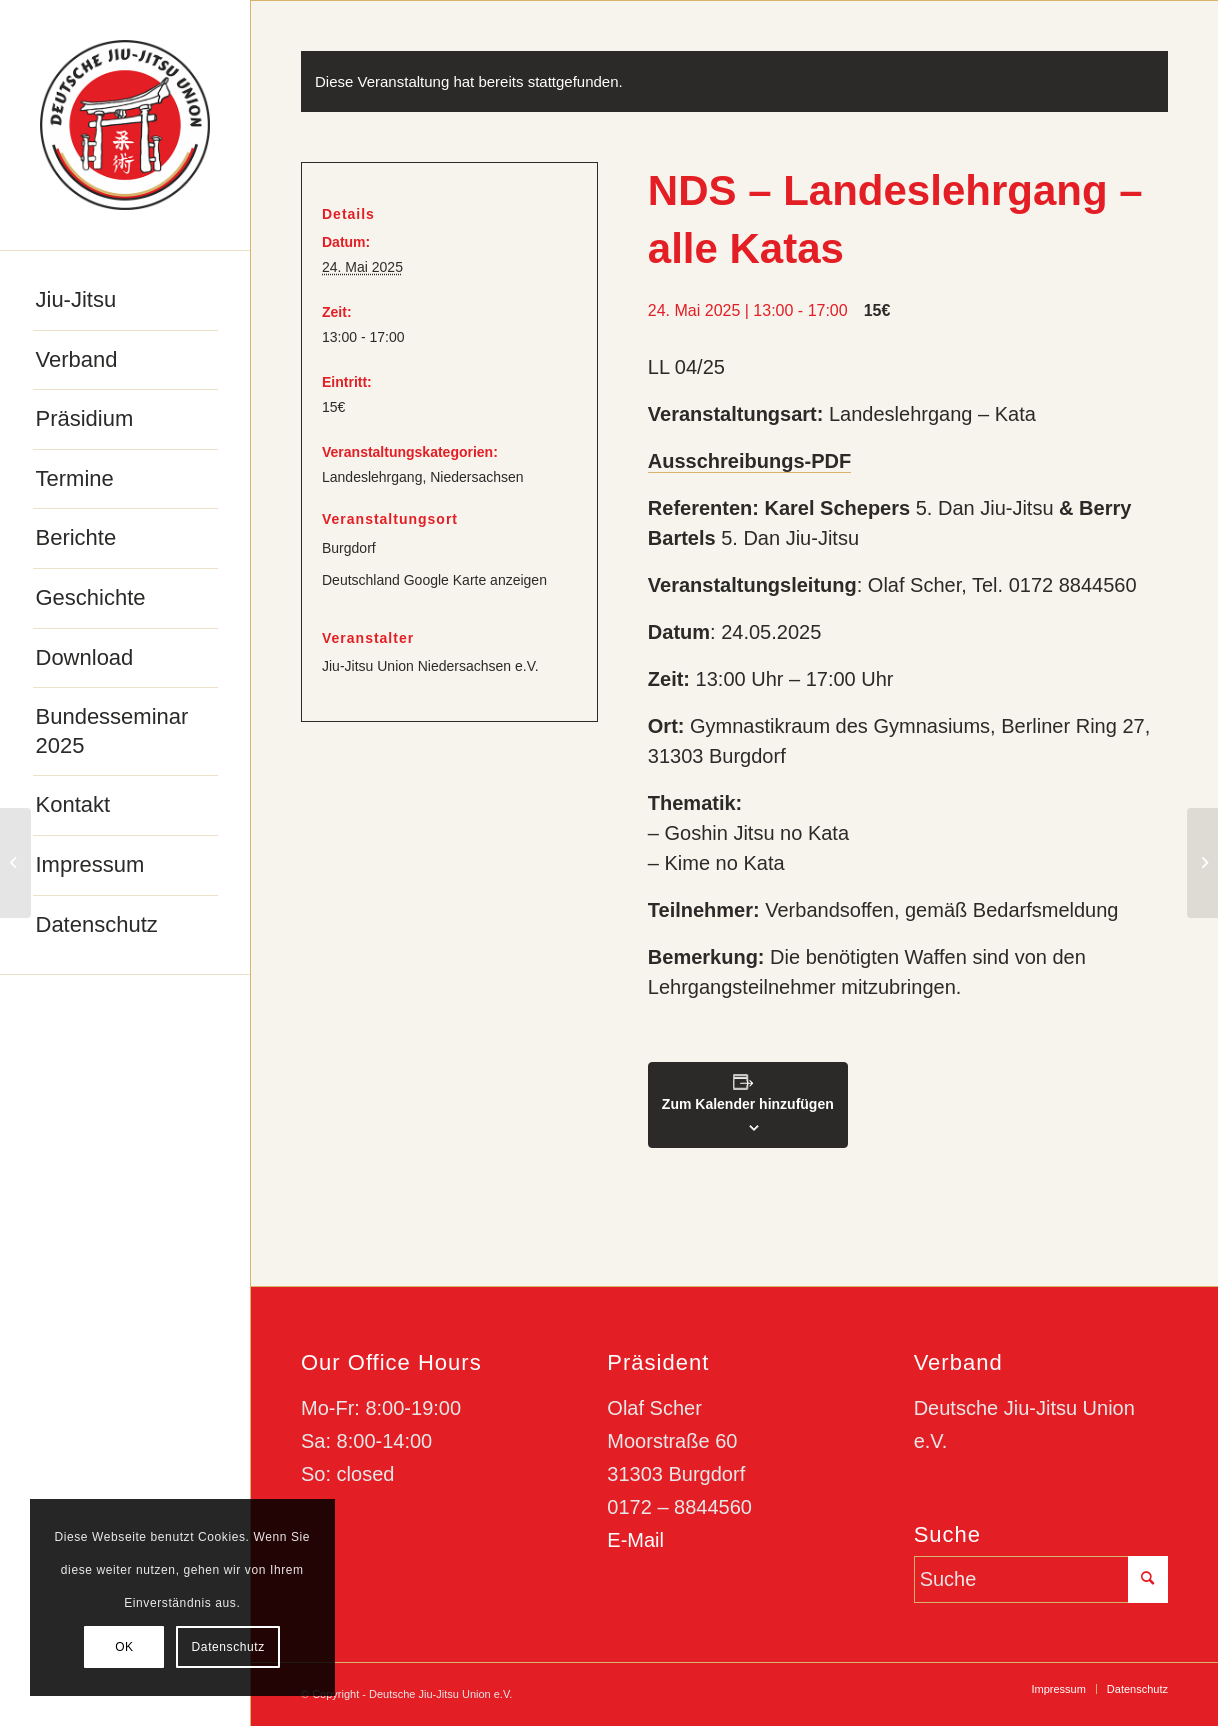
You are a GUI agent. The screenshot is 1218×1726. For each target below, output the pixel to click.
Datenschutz (228, 1647)
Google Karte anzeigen (475, 580)
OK (124, 1647)
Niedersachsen (476, 477)
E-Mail (635, 1540)
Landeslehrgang (372, 477)
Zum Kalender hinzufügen (748, 1104)
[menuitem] (125, 301)
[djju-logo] (125, 125)
